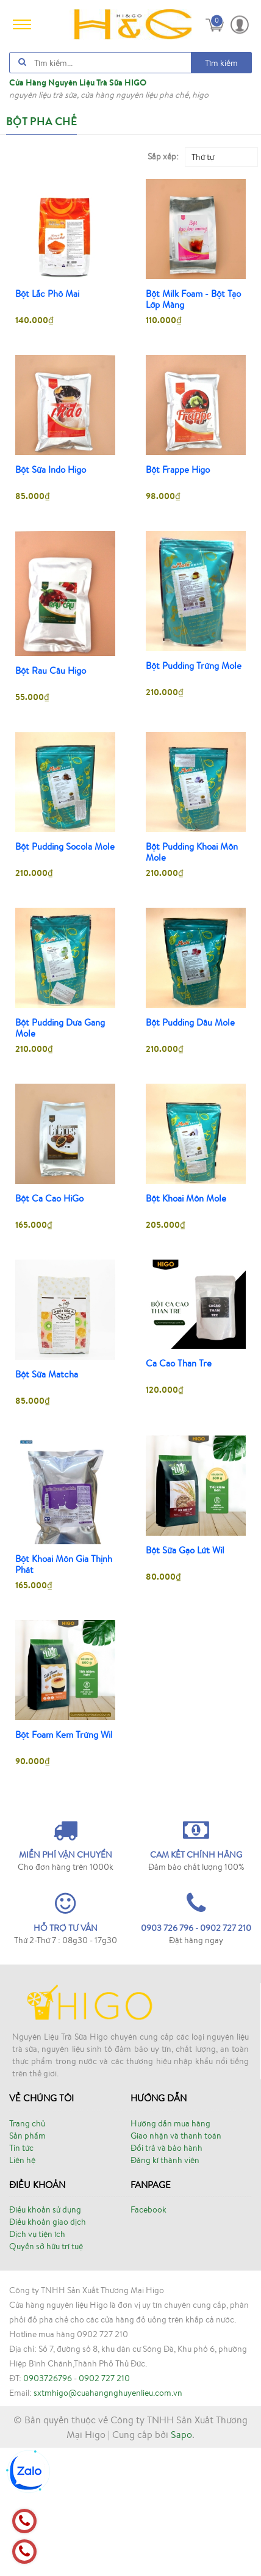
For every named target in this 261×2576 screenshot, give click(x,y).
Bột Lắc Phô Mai (47, 293)
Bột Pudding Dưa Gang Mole (60, 1028)
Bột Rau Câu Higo (50, 670)
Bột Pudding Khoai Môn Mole (192, 852)
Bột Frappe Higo (178, 469)
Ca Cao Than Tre (179, 1363)
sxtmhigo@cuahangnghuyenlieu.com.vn (108, 2392)
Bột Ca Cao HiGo (49, 1198)
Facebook (148, 2209)
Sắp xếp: (163, 156)
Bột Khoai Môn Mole (186, 1198)
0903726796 (47, 2378)
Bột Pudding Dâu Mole (190, 1022)
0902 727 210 (104, 2378)
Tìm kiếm (221, 62)
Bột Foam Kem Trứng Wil (64, 1734)
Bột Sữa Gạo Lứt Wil (185, 1550)
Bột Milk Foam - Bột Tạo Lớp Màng (193, 299)
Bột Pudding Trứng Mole (193, 665)
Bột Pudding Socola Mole (65, 846)
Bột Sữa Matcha (46, 1374)
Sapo (181, 2434)
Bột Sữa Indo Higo (50, 469)
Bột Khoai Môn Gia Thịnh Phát (63, 1564)
